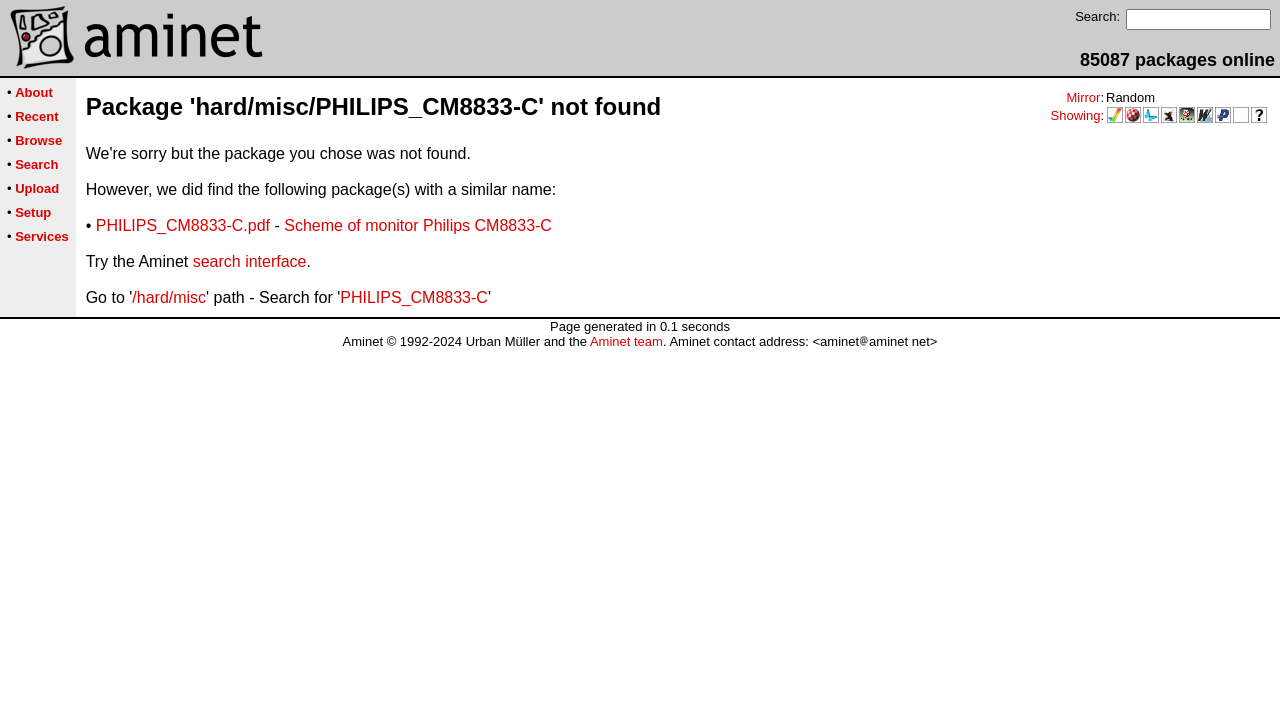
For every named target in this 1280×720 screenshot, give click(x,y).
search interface (250, 261)
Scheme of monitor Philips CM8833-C (418, 225)
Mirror (1083, 97)
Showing (1076, 115)
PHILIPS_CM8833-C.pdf (183, 225)
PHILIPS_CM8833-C (414, 297)
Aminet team (626, 341)
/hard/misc (169, 297)
